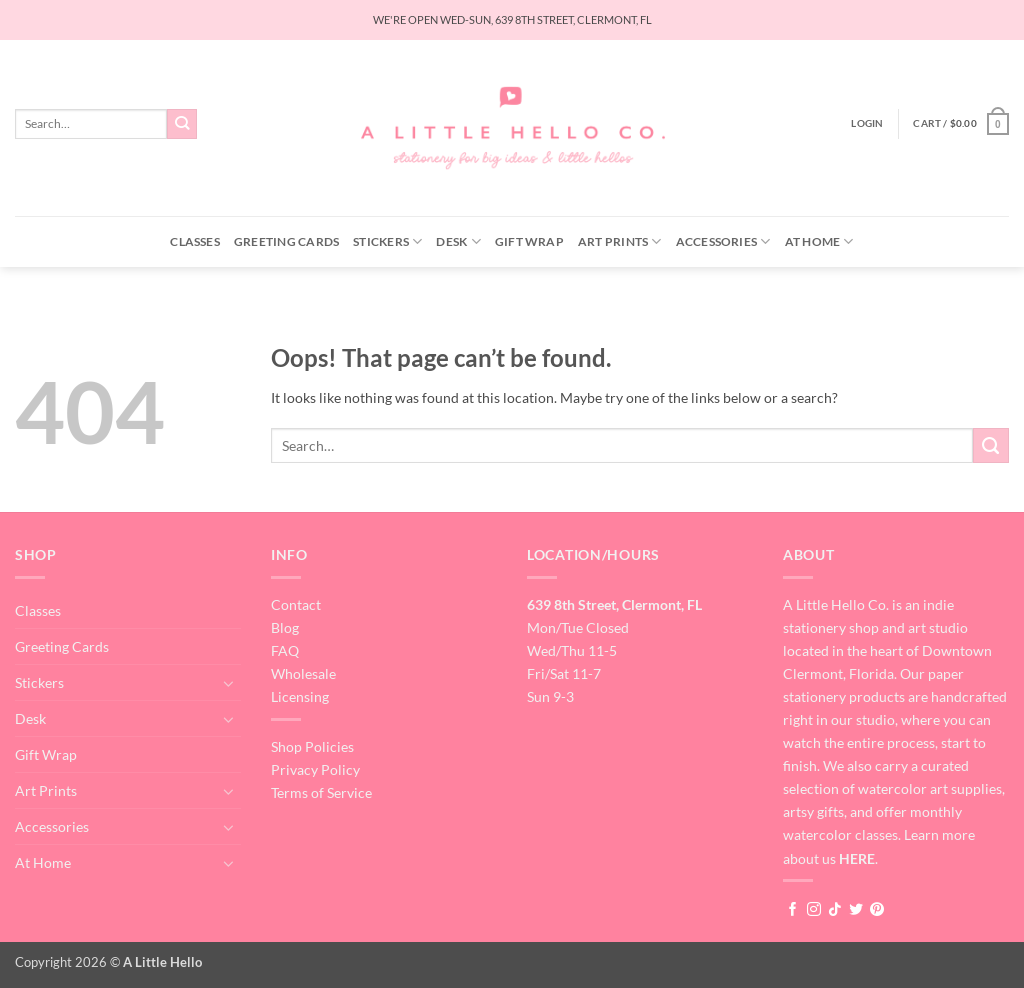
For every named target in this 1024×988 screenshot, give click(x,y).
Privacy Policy (315, 769)
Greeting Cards (286, 241)
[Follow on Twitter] (856, 910)
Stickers (387, 241)
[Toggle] (229, 683)
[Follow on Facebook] (793, 910)
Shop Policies (312, 746)
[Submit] (182, 124)
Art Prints (620, 241)
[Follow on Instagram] (814, 910)
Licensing (300, 696)
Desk (458, 241)
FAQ (285, 650)
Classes (195, 241)
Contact (296, 604)
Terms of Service (321, 792)
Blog (285, 627)
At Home (819, 241)
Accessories (723, 241)
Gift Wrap (529, 241)
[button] (867, 123)
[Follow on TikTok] (835, 910)
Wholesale (303, 673)
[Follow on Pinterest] (877, 910)
